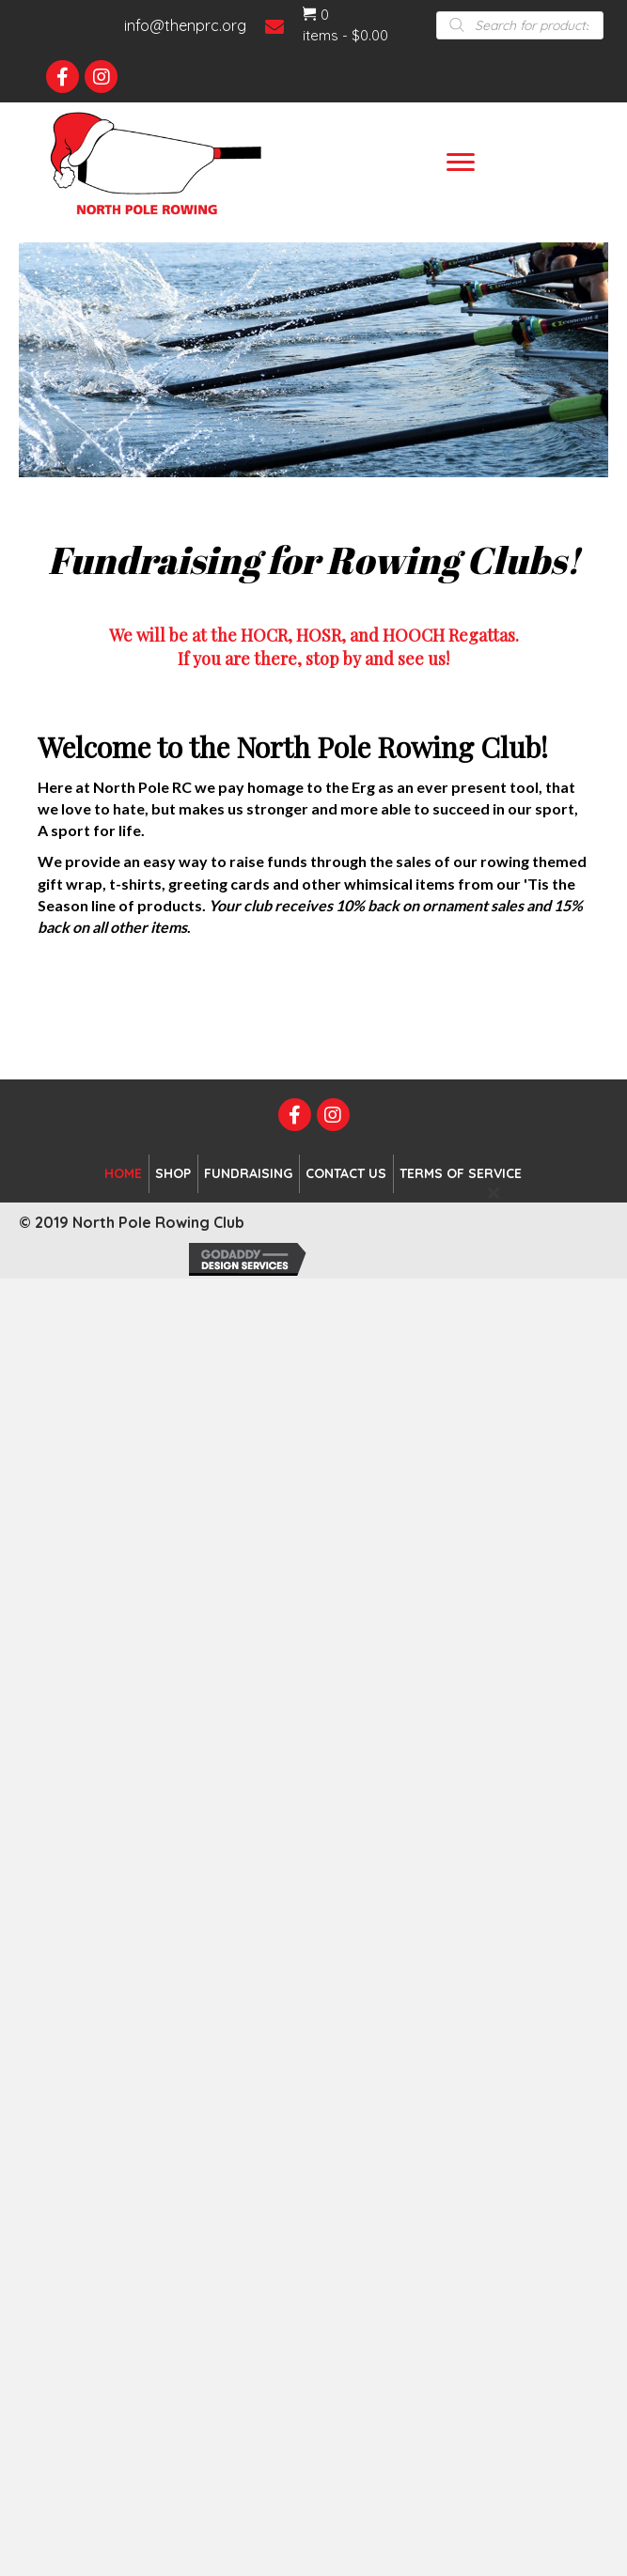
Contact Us (346, 1173)
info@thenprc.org (185, 25)
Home (123, 1173)
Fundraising (248, 1173)
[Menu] (460, 162)
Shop (173, 1173)
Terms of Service (461, 1173)
